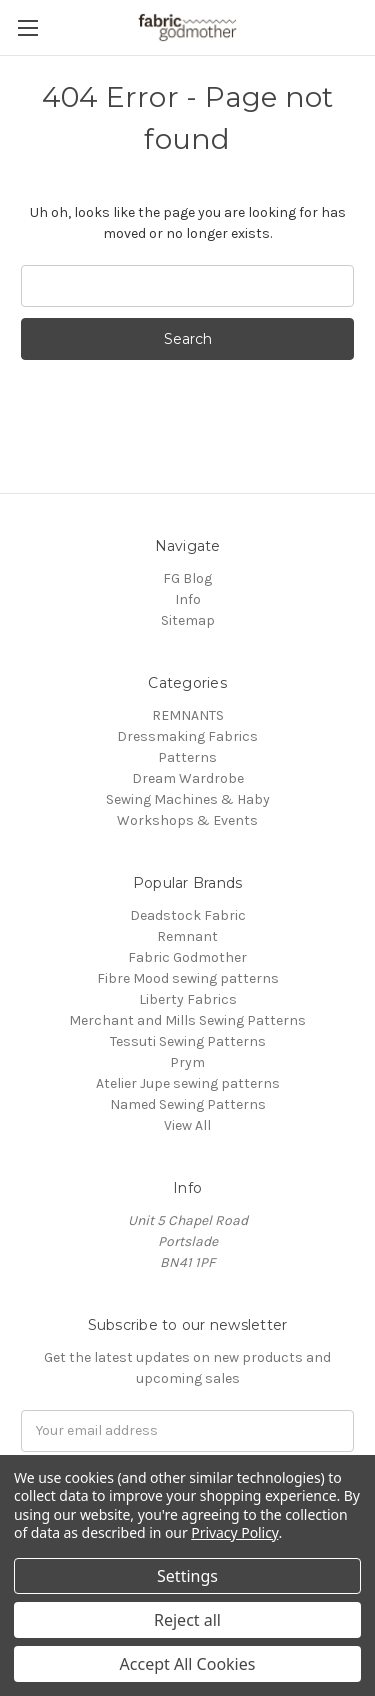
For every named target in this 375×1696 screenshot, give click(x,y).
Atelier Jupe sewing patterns (188, 1083)
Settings (187, 1576)
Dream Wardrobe (188, 778)
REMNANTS (188, 715)
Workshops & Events (187, 820)
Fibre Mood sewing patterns (188, 978)
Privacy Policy (234, 1532)
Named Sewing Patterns (188, 1104)
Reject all (187, 1620)
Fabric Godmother (187, 957)
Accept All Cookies (188, 1664)
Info (188, 599)
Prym (187, 1062)
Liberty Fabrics (188, 999)
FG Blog (187, 578)
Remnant (187, 936)
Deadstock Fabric (188, 915)
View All (187, 1125)
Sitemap (188, 620)
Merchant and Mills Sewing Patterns (187, 1020)
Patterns (187, 757)
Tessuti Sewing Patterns (188, 1041)
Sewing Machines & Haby (188, 799)
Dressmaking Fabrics (187, 736)
